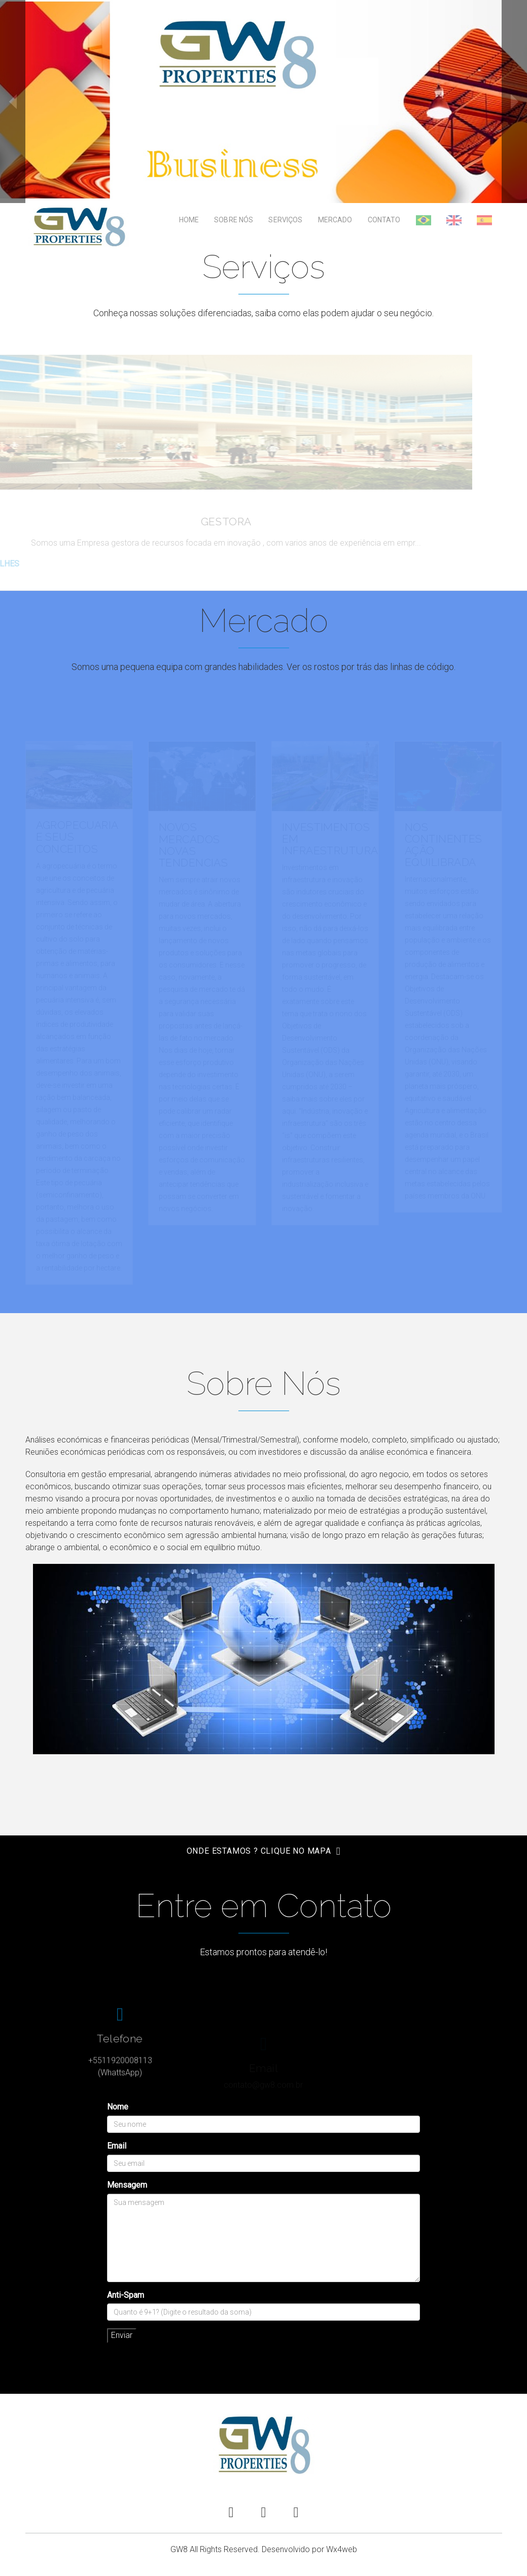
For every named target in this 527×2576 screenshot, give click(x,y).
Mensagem (127, 2185)
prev (12, 101)
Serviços (285, 220)
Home (189, 220)
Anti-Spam (125, 2295)
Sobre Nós (233, 220)
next (514, 101)
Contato (384, 220)
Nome (117, 2107)
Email (116, 2146)
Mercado (335, 220)
